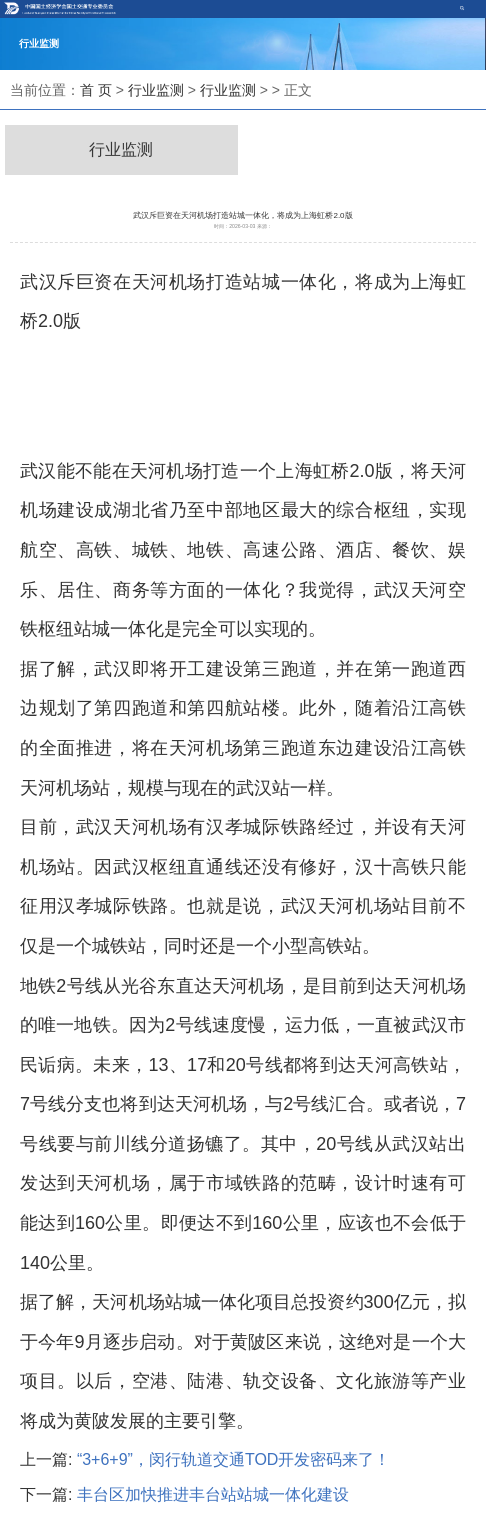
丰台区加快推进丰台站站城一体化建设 (213, 1494)
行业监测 (156, 90)
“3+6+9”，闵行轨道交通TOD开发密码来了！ (234, 1459)
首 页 (96, 90)
